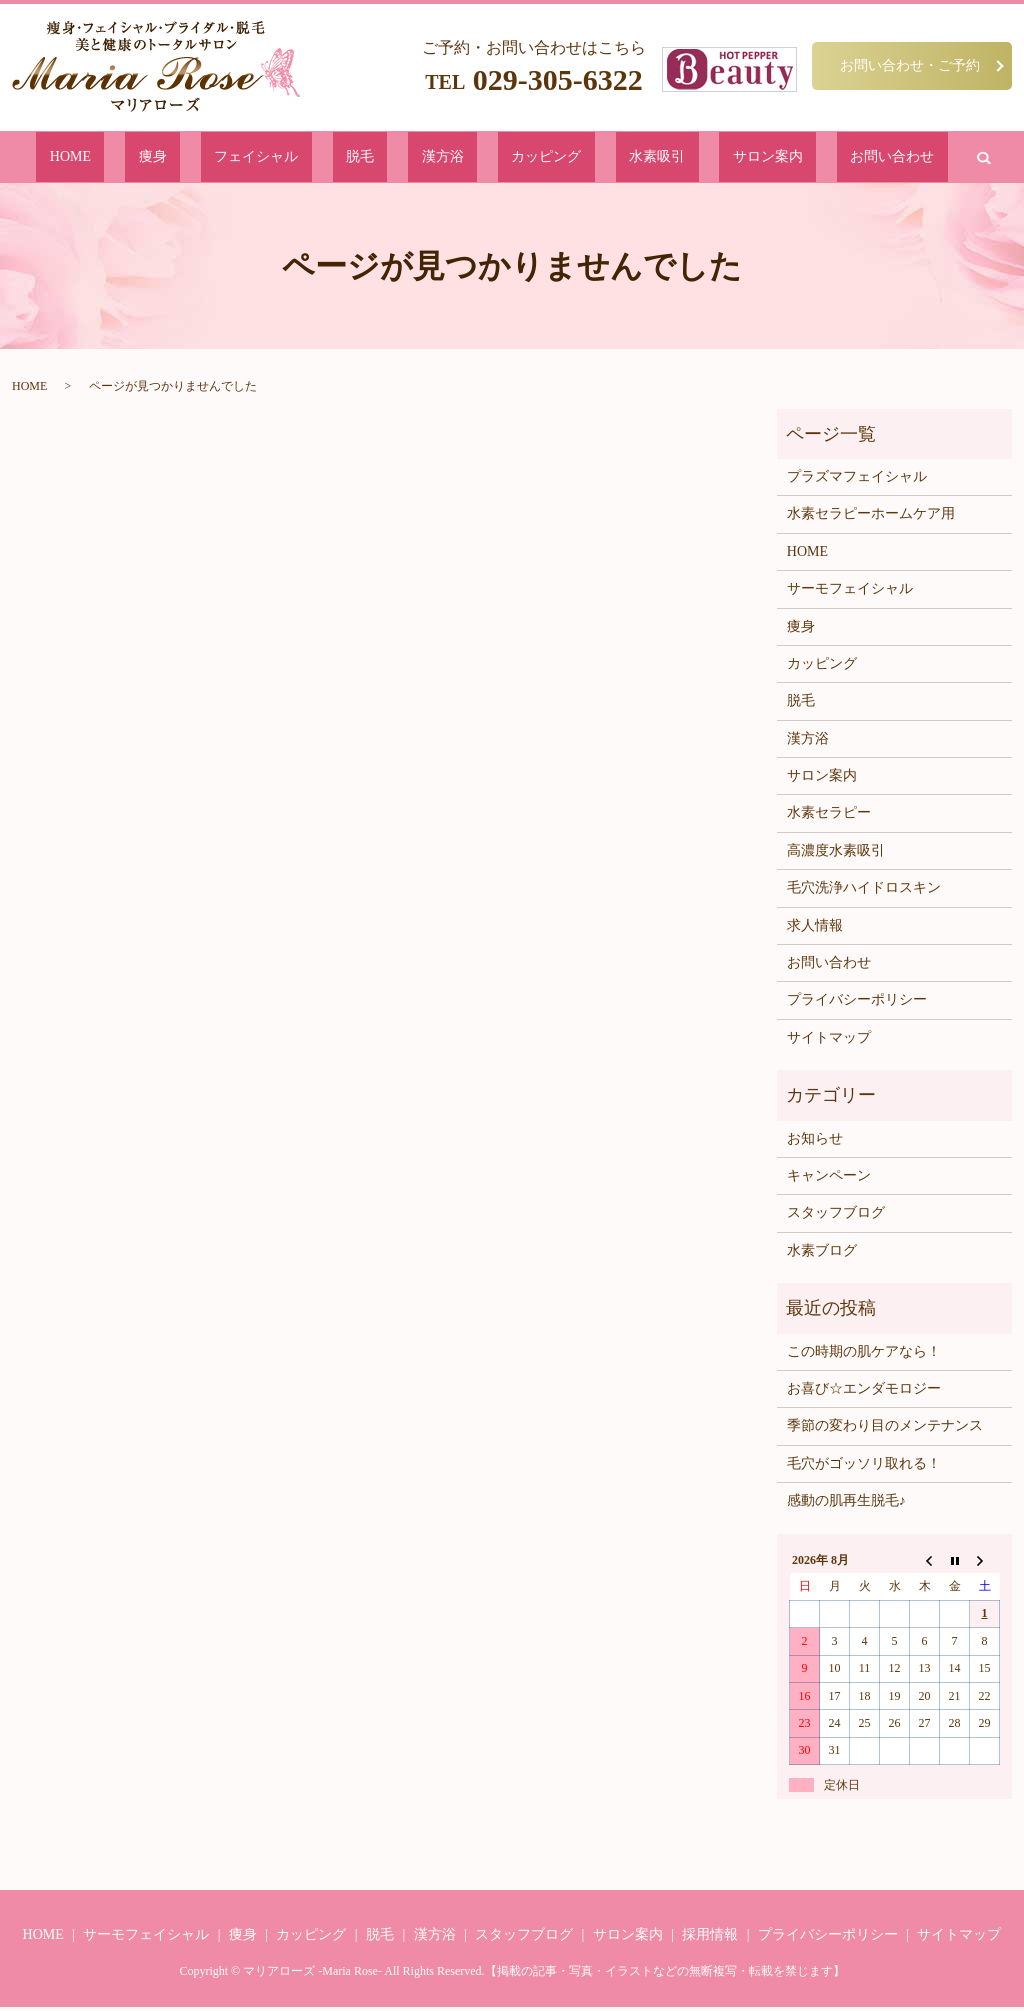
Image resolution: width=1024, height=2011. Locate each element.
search (844, 159)
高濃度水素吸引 (836, 854)
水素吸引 (598, 158)
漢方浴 (445, 158)
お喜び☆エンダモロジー (864, 1392)
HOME (194, 158)
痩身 (247, 158)
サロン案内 (677, 158)
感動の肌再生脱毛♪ (846, 1504)
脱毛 (393, 158)
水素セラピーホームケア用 (871, 517)
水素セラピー (829, 816)
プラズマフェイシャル (857, 480)
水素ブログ (822, 1254)
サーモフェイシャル (850, 592)
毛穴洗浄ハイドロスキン (864, 891)
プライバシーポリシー (857, 1003)
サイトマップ (829, 1041)
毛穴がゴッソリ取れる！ (864, 1467)
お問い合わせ (770, 158)
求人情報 (815, 929)
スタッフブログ (836, 1216)
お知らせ (815, 1141)
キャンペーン (829, 1179)
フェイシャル (320, 158)
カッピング (518, 158)
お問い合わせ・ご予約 (910, 65)
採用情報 (710, 1937)
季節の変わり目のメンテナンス (885, 1429)
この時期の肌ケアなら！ (864, 1354)
